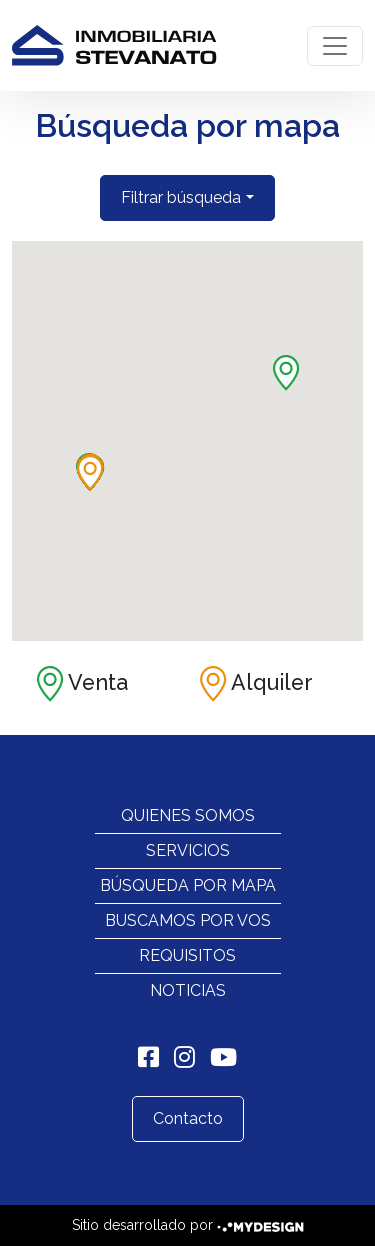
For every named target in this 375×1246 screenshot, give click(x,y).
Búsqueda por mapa (188, 885)
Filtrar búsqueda (181, 197)
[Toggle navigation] (335, 46)
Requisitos (187, 955)
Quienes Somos (188, 815)
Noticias (188, 990)
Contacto (188, 1118)
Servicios (188, 850)
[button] (286, 373)
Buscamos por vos (188, 920)
